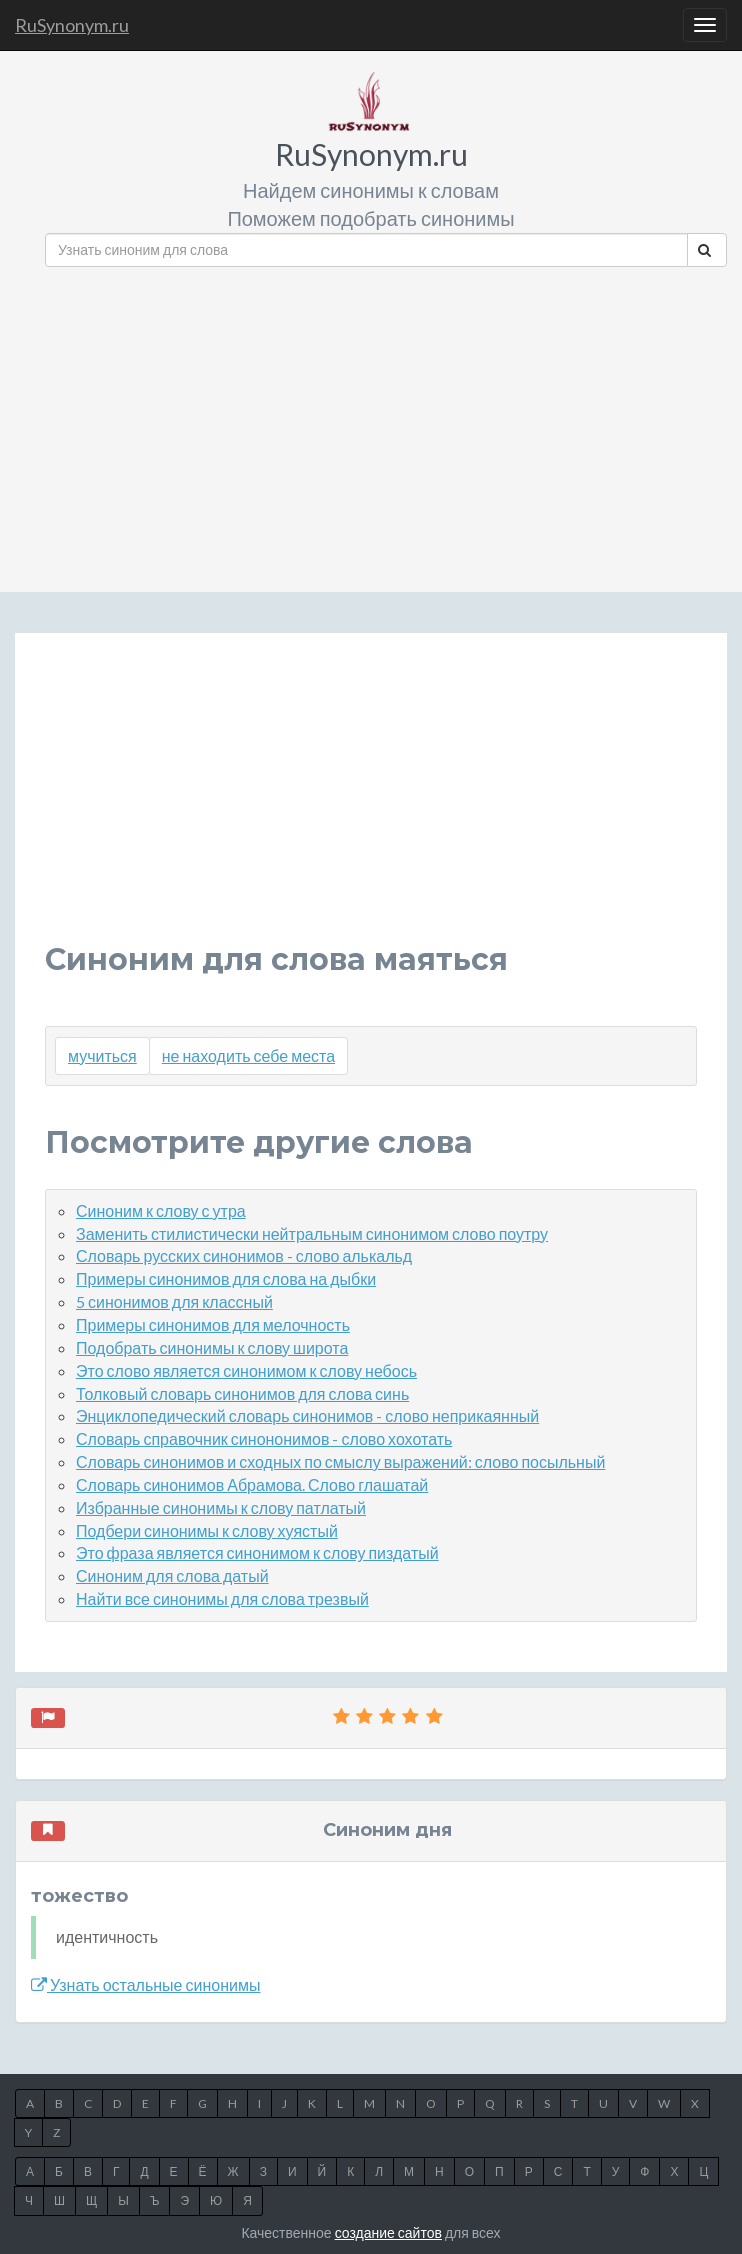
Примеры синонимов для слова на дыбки (226, 1278)
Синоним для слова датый (172, 1575)
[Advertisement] (386, 422)
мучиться (102, 1055)
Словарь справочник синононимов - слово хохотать (264, 1438)
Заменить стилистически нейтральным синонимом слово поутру (312, 1233)
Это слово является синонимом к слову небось (246, 1370)
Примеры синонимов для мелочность (213, 1324)
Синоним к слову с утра (161, 1210)
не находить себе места (248, 1055)
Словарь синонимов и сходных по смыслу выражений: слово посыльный (340, 1461)
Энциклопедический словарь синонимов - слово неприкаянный (307, 1415)
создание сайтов (388, 2232)
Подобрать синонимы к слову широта (212, 1347)
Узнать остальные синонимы (145, 1984)
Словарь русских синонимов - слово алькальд (244, 1255)
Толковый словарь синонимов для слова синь (242, 1393)
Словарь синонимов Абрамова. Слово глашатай (252, 1484)
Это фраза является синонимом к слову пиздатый (257, 1552)
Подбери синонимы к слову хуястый (207, 1530)
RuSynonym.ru (72, 25)
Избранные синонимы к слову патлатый (221, 1507)
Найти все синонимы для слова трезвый (222, 1598)
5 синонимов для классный (174, 1301)
